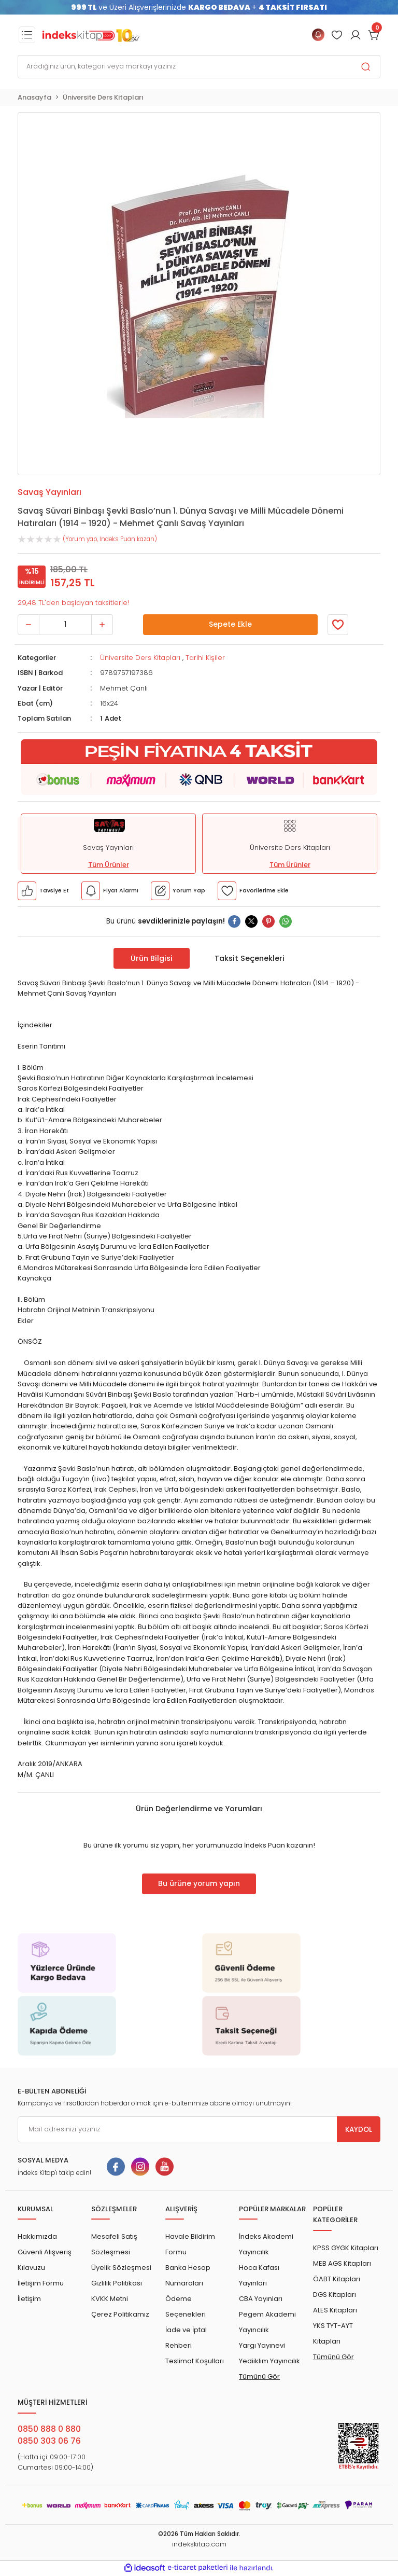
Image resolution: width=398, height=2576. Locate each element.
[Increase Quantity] (102, 625)
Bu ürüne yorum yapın (199, 1884)
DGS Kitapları (334, 2294)
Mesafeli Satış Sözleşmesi (114, 2244)
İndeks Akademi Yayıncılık (266, 2244)
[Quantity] (65, 625)
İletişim (29, 2299)
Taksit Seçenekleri (250, 958)
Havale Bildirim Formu (190, 2244)
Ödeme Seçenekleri (185, 2306)
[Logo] (90, 35)
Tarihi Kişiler (205, 658)
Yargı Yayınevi (262, 2345)
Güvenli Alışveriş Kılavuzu (45, 2259)
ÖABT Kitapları (336, 2279)
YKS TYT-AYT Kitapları (333, 2333)
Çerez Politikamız (120, 2314)
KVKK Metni (109, 2299)
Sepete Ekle (230, 624)
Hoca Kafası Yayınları (259, 2275)
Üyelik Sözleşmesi (121, 2267)
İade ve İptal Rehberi (186, 2337)
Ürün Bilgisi (152, 958)
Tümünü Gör (259, 2376)
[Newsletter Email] (199, 2129)
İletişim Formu (41, 2283)
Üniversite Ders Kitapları (140, 658)
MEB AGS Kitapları (342, 2263)
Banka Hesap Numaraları (187, 2275)
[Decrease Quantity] (28, 625)
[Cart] (374, 35)
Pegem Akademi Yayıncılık (267, 2322)
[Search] (199, 66)
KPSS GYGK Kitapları (345, 2248)
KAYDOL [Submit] (358, 2129)
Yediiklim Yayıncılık (269, 2361)
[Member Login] (337, 35)
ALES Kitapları (335, 2310)
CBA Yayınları (260, 2299)
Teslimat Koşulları (194, 2361)
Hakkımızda (37, 2236)
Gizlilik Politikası (116, 2283)
